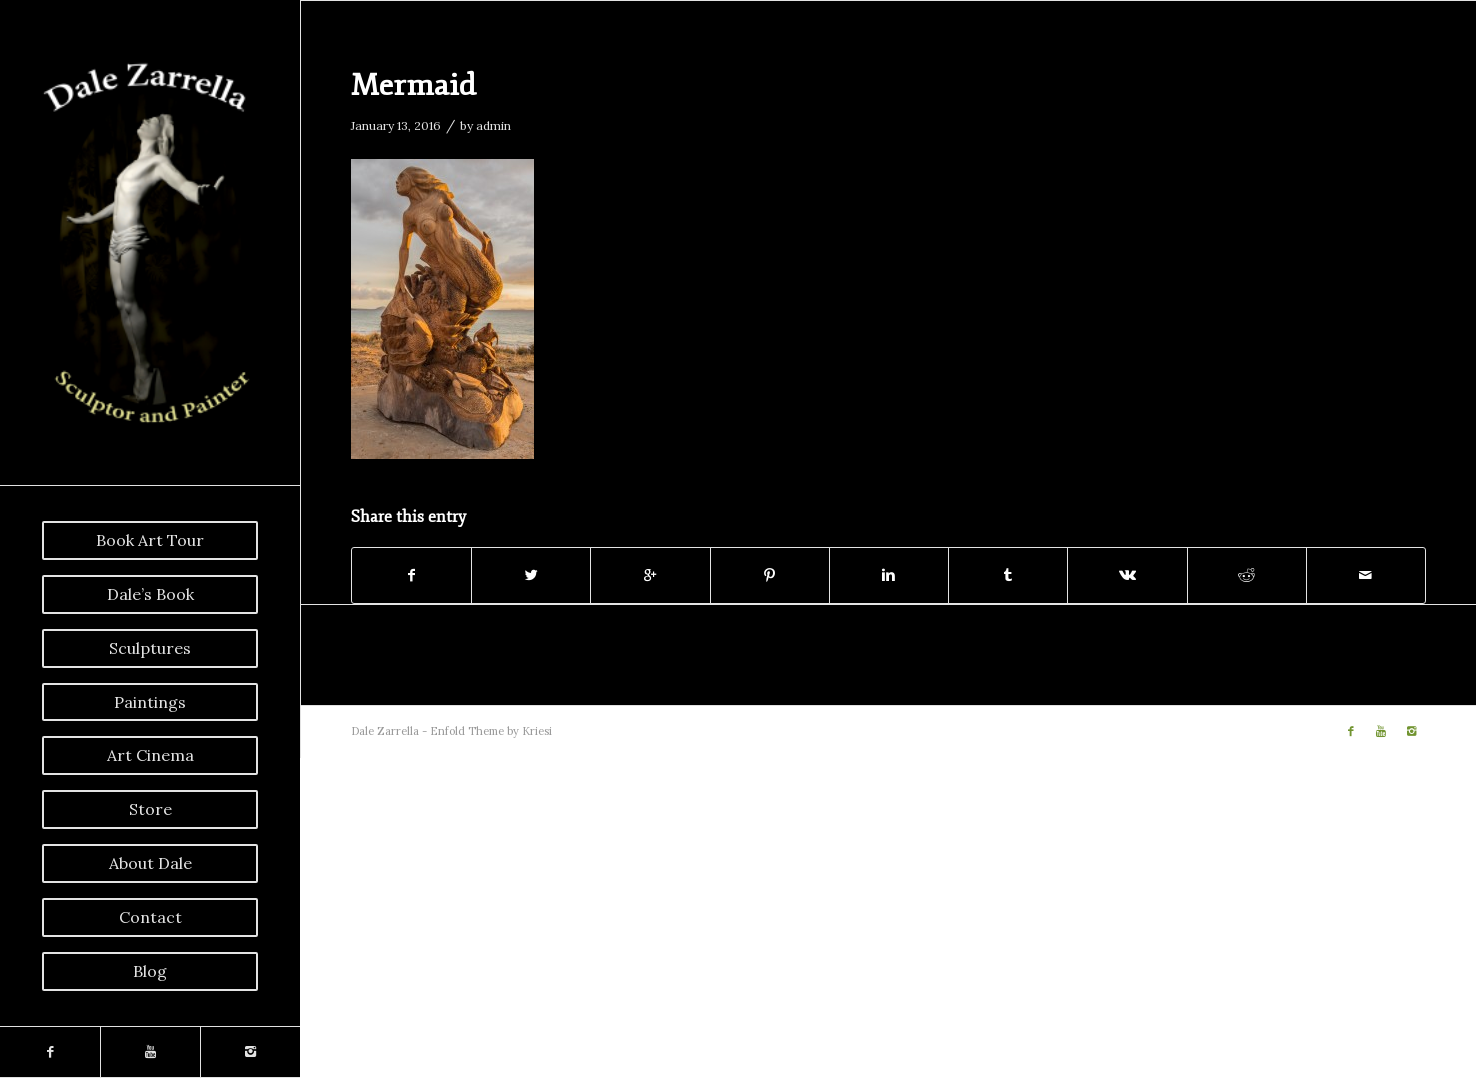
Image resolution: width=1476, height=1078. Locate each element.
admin (493, 125)
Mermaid (413, 85)
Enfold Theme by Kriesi (491, 731)
